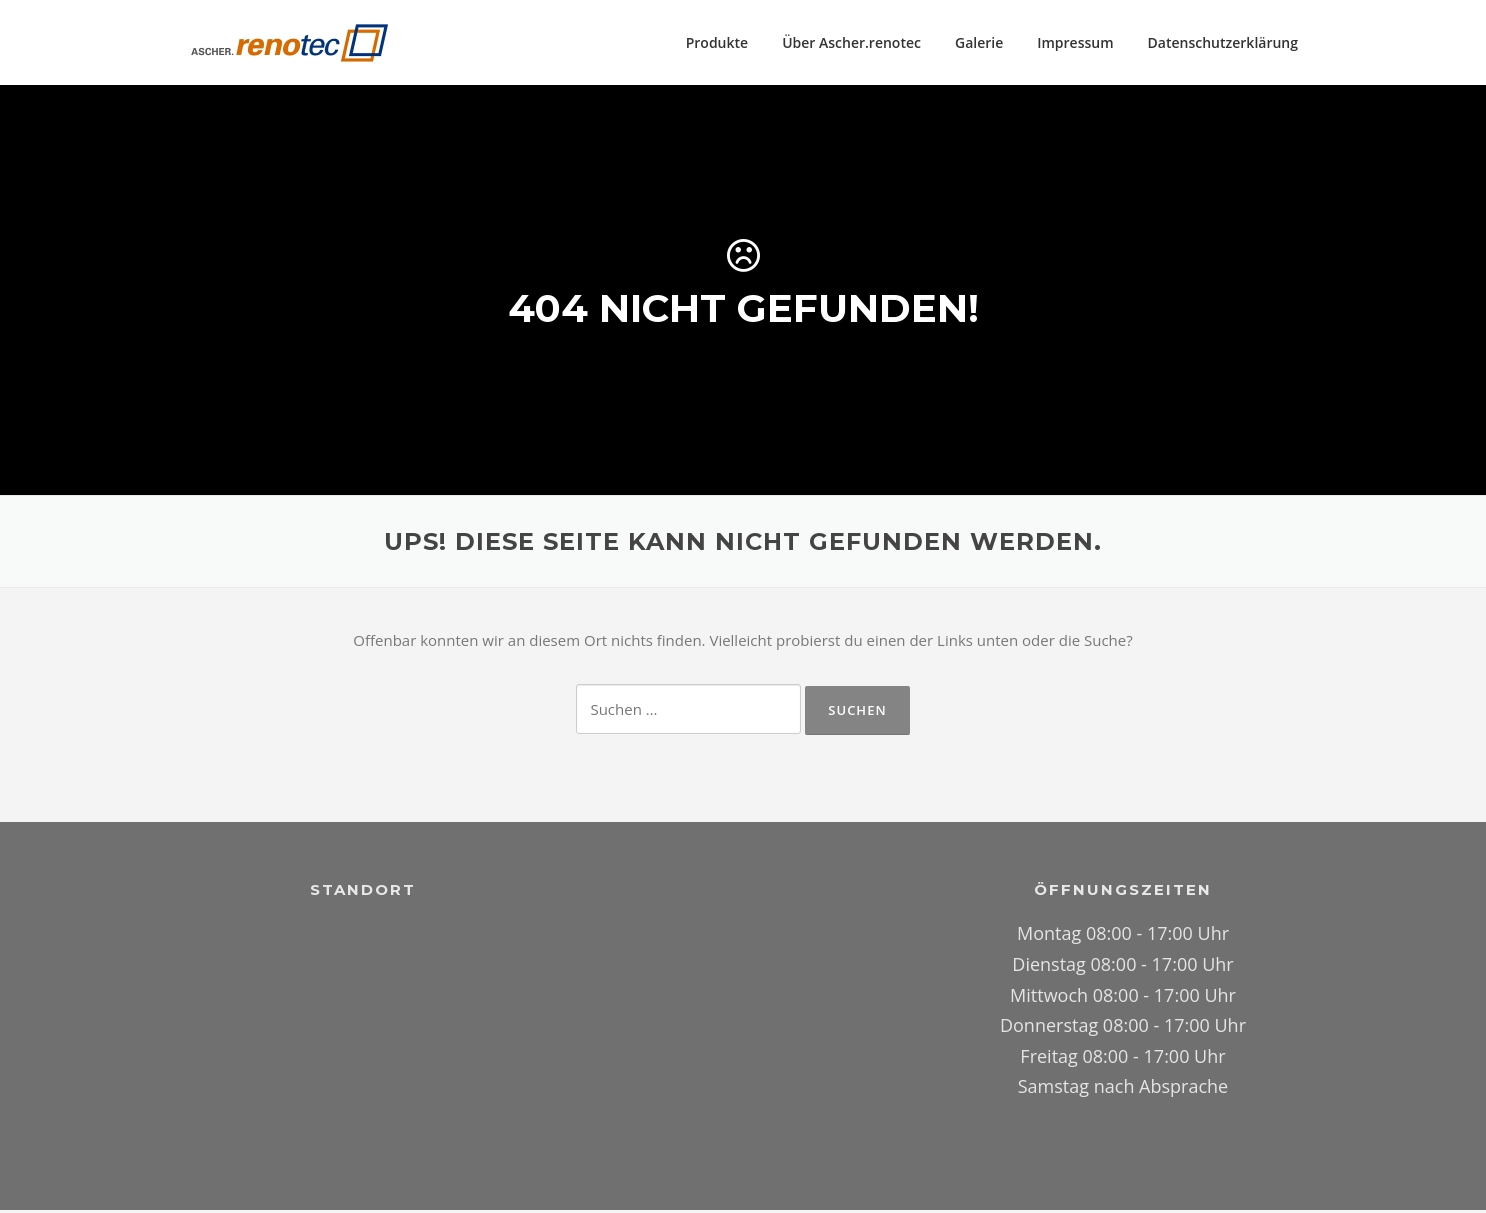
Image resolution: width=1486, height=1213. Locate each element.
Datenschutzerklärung (1223, 42)
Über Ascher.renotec (851, 42)
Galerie (979, 42)
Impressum (1075, 42)
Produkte (717, 42)
